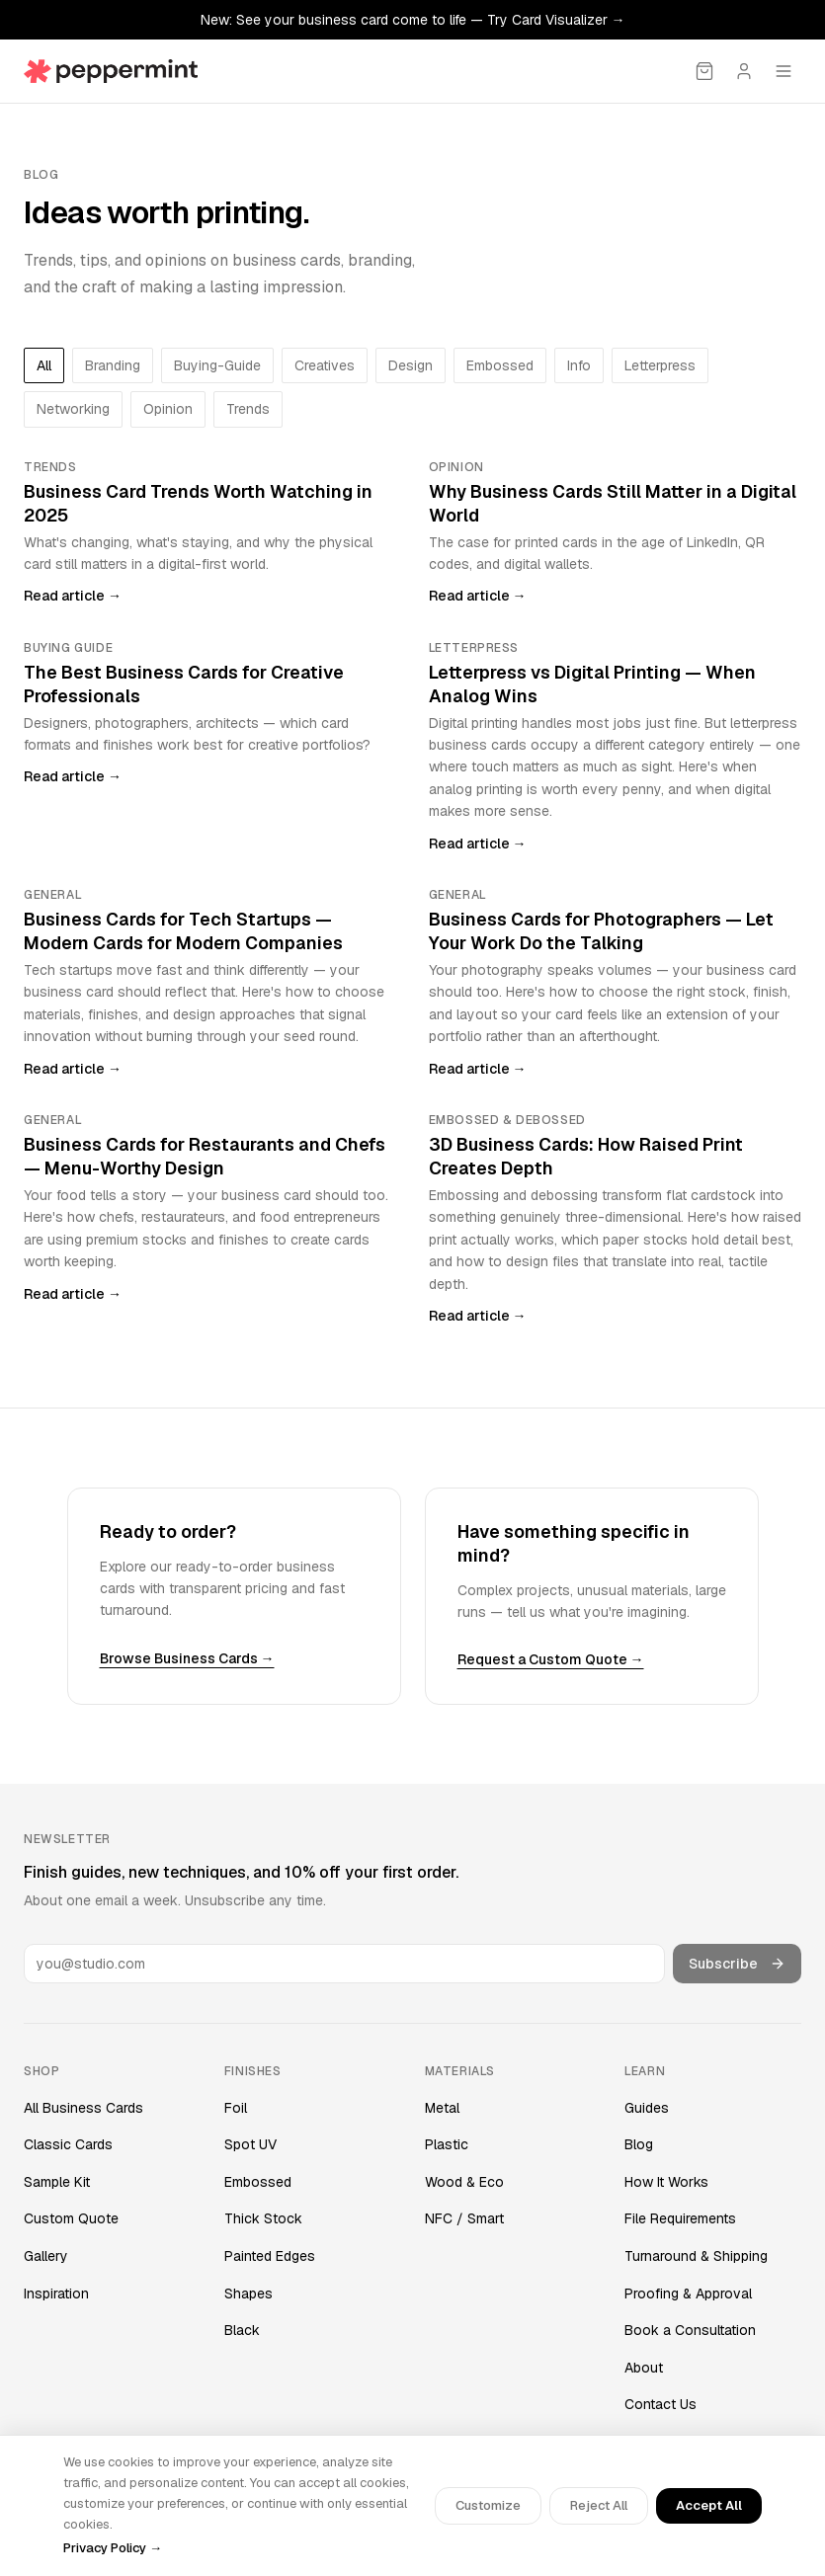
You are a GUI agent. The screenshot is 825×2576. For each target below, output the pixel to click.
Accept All (709, 2505)
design (410, 365)
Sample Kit (57, 2182)
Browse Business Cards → (187, 1658)
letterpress (660, 365)
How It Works (666, 2182)
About (643, 2367)
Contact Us (660, 2404)
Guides (646, 2108)
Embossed (257, 2182)
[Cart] (704, 71)
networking (73, 409)
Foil (235, 2108)
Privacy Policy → (112, 2547)
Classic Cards (68, 2144)
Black (242, 2330)
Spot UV (250, 2144)
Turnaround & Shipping (696, 2256)
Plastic (446, 2144)
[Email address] (344, 1963)
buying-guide (217, 365)
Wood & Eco (464, 2182)
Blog (638, 2144)
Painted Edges (269, 2256)
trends (248, 409)
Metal (442, 2108)
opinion (168, 409)
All (44, 365)
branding (112, 365)
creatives (324, 365)
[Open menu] (783, 71)
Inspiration (56, 2293)
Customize (488, 2505)
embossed (500, 365)
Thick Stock (263, 2218)
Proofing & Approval (688, 2293)
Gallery (46, 2256)
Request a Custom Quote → (550, 1659)
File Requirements (680, 2218)
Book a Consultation (690, 2330)
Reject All (598, 2505)
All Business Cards (83, 2108)
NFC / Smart (464, 2218)
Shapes (248, 2293)
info (579, 365)
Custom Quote (71, 2218)
